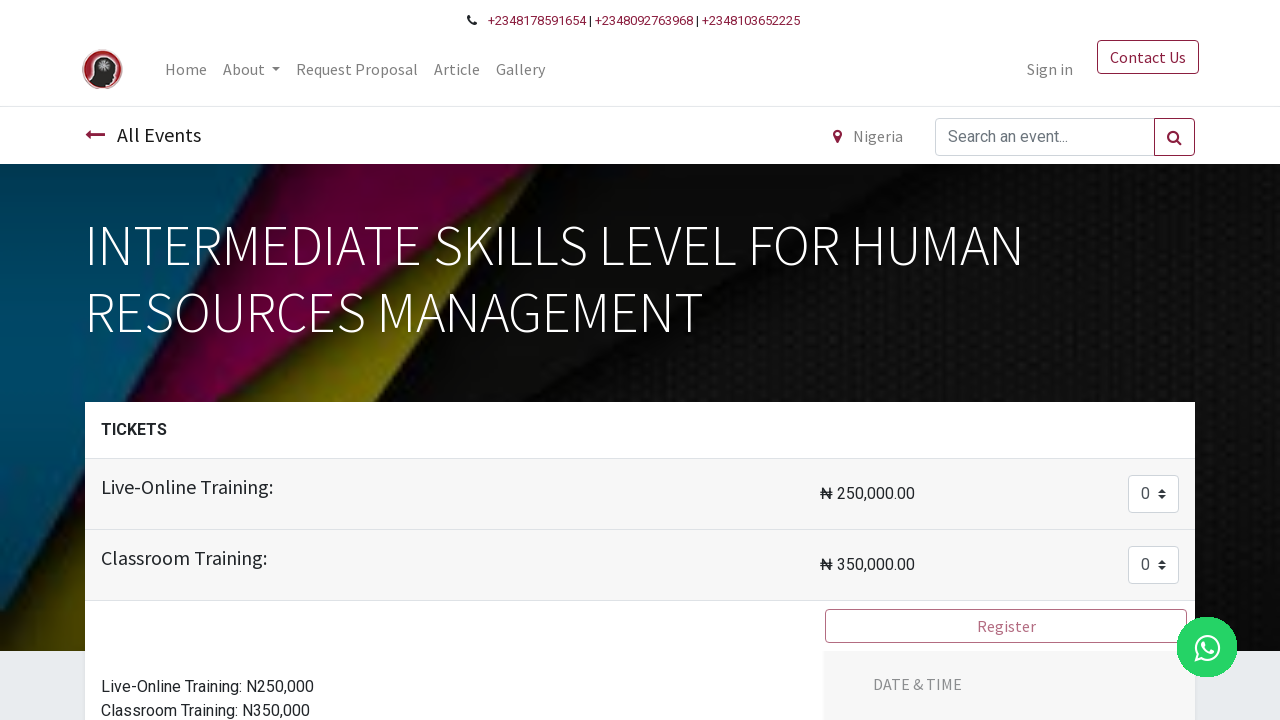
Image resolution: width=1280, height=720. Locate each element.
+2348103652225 (751, 20)
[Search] (1174, 137)
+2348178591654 (537, 20)
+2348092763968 (644, 20)
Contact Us (1144, 57)
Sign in (1046, 69)
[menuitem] (189, 69)
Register (1006, 626)
